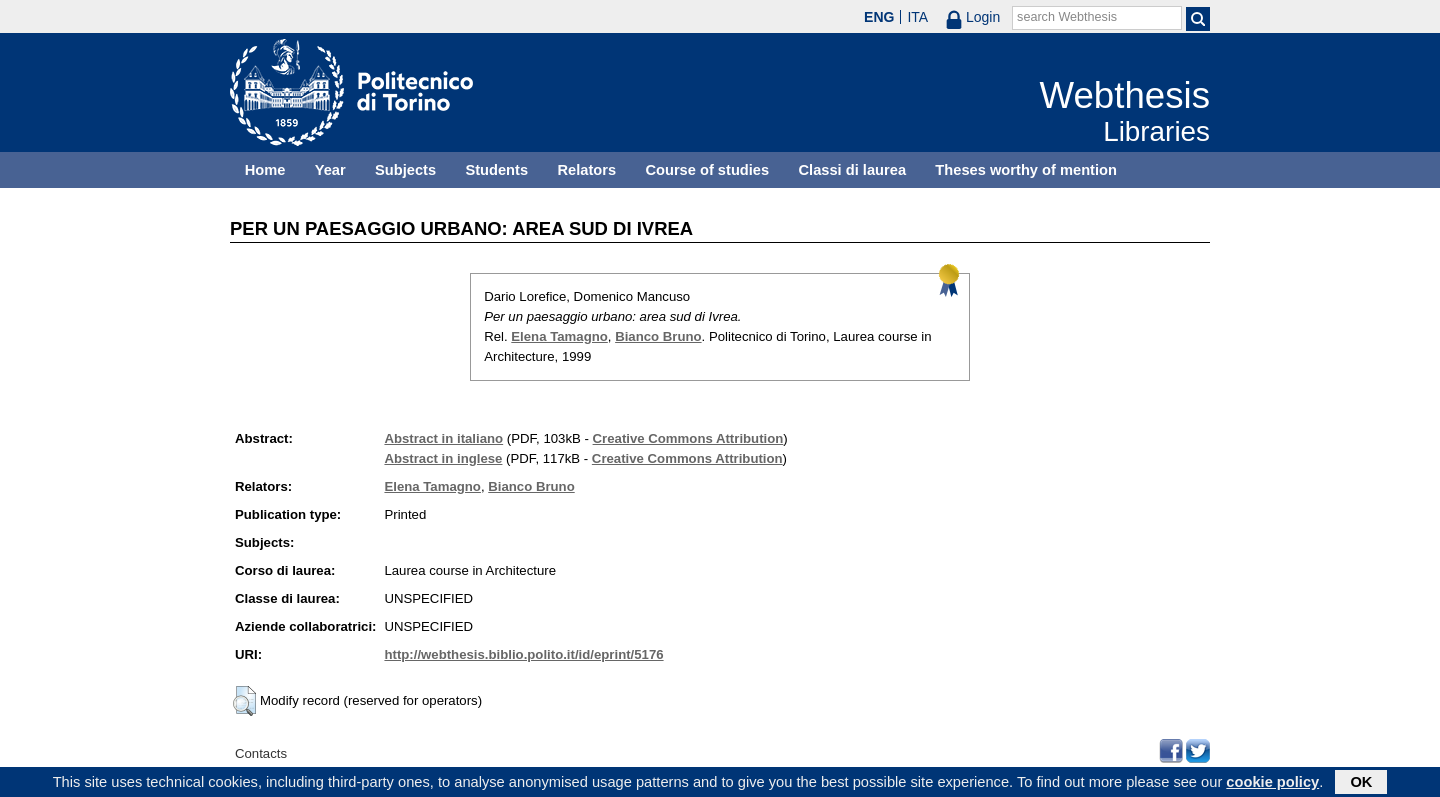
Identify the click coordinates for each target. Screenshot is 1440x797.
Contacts (261, 753)
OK (1361, 784)
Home (265, 170)
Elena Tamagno (559, 336)
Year (330, 170)
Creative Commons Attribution (688, 438)
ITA (917, 17)
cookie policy (1272, 784)
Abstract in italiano (443, 438)
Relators (586, 170)
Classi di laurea (853, 170)
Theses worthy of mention (1026, 170)
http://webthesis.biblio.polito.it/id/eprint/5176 (523, 654)
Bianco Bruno (658, 336)
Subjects (405, 170)
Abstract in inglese (443, 458)
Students (496, 170)
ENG (879, 17)
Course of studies (707, 170)
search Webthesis (1067, 17)
